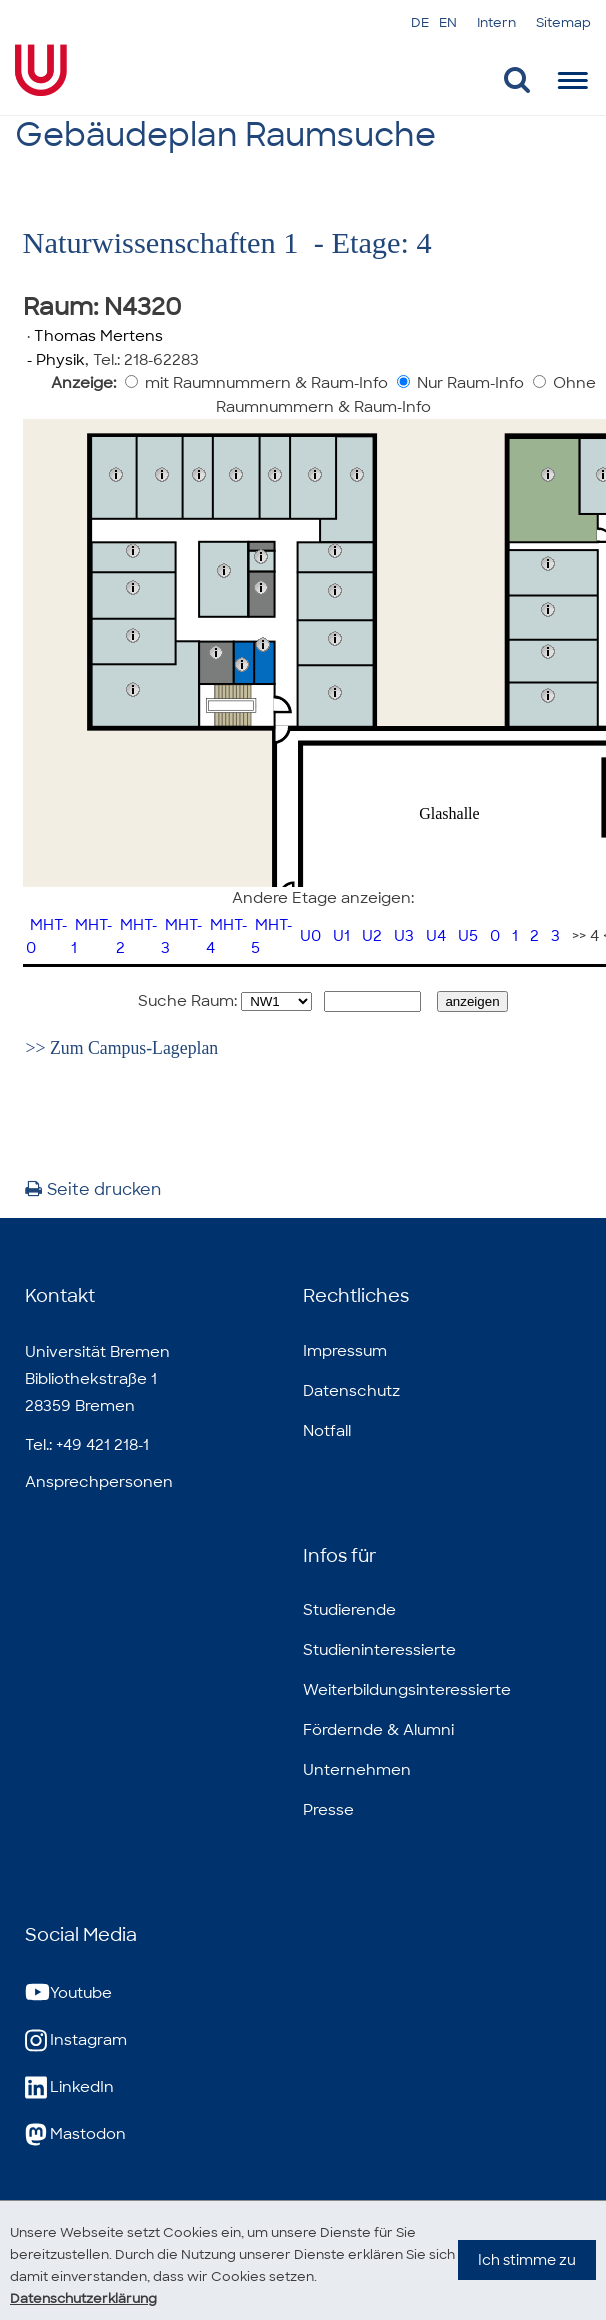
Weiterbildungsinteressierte (407, 1690)
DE (420, 22)
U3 (404, 936)
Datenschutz (351, 1391)
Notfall (327, 1431)
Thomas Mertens (98, 336)
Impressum (345, 1351)
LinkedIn (69, 2087)
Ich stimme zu (527, 2280)
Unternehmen (357, 1770)
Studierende (349, 1610)
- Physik (54, 360)
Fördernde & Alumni (378, 1730)
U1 (341, 936)
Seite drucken (93, 1189)
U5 (468, 936)
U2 (372, 936)
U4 (436, 936)
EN (448, 22)
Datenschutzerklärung (90, 2298)
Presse (328, 1810)
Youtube (68, 1993)
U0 (310, 936)
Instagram (76, 2040)
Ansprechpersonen (99, 1482)
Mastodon (75, 2134)
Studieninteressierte (379, 1650)
